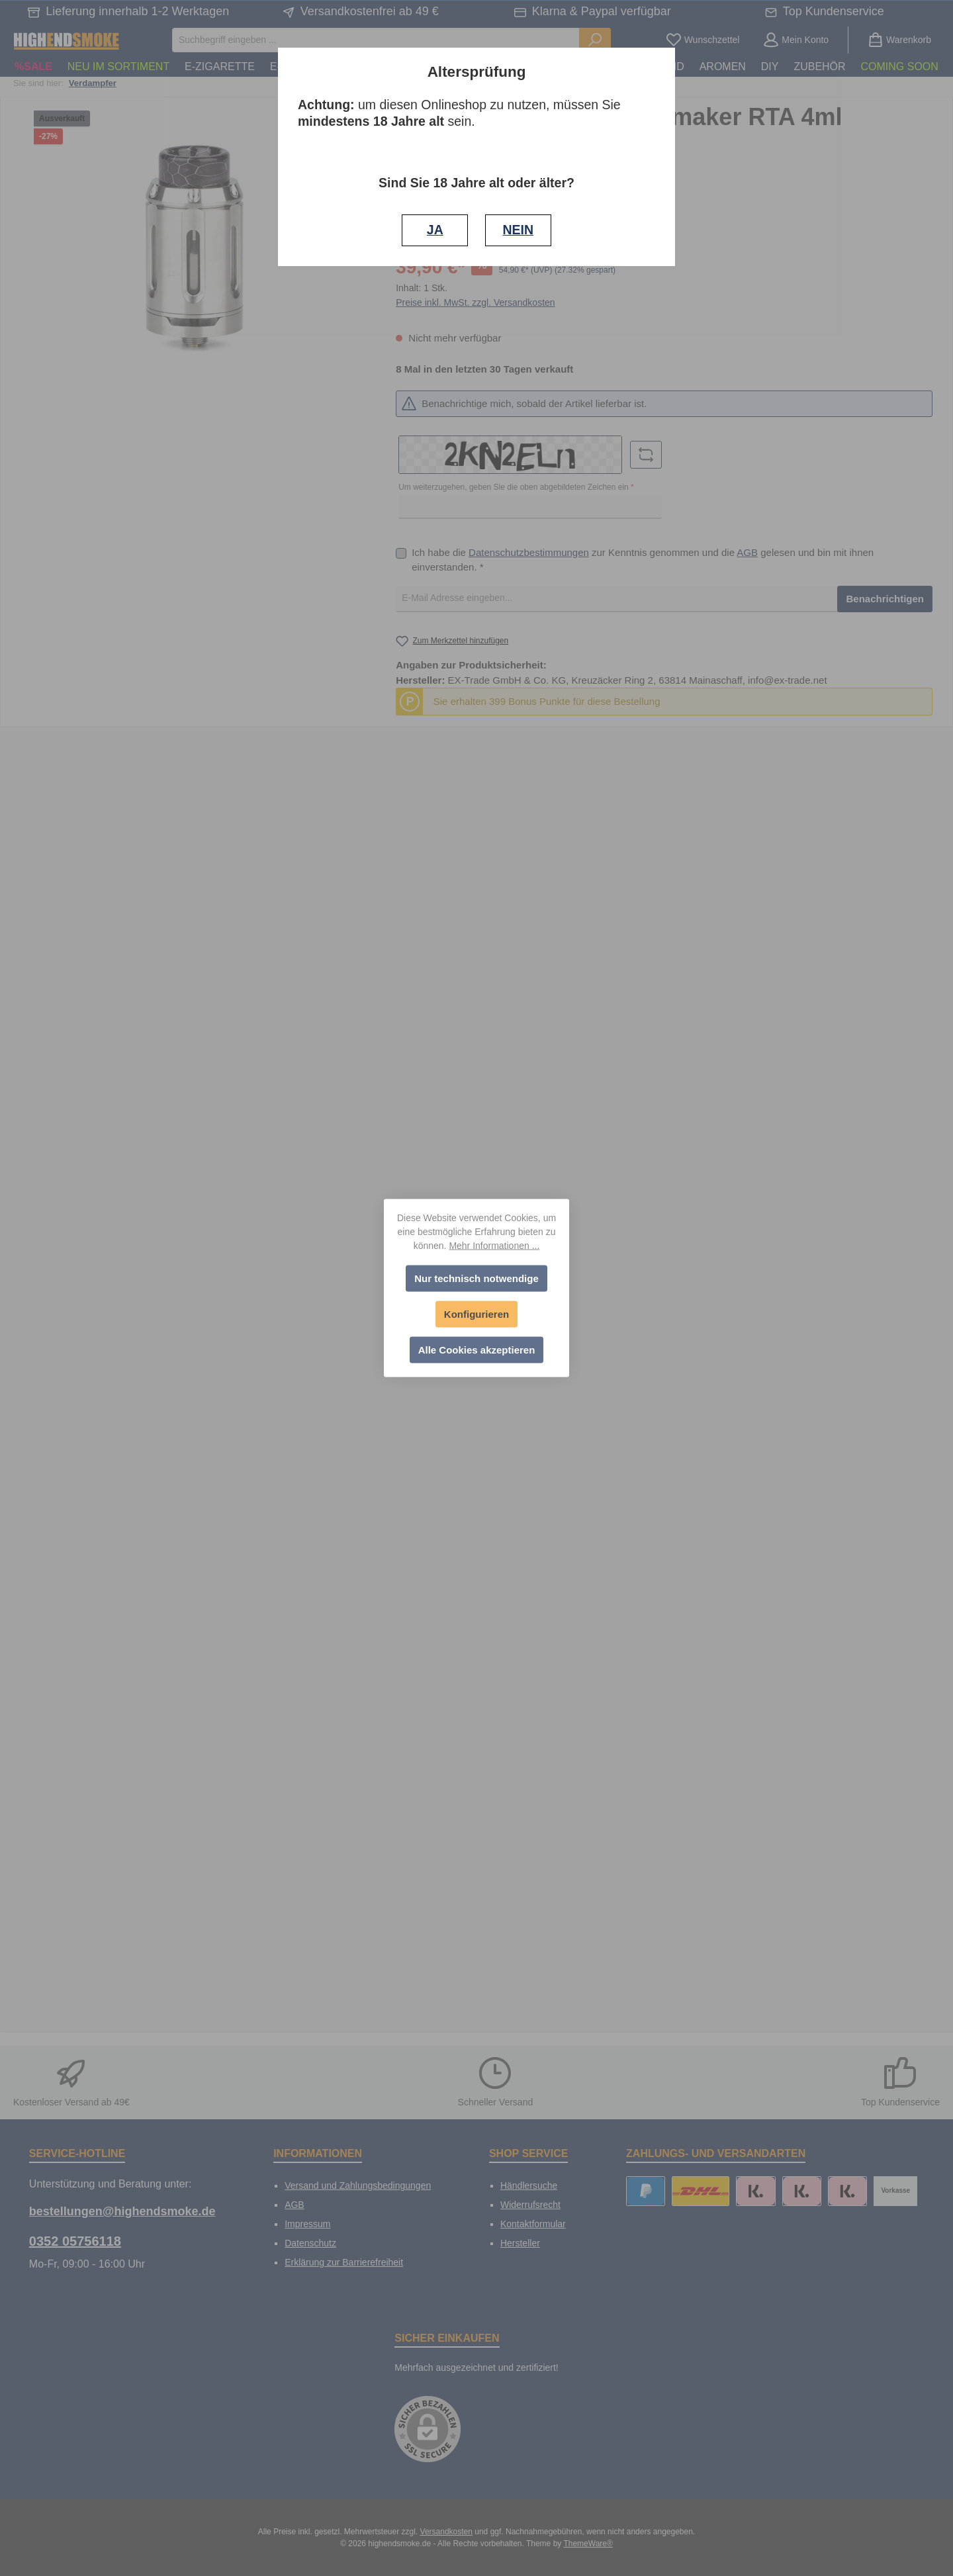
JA (435, 229)
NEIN (517, 229)
